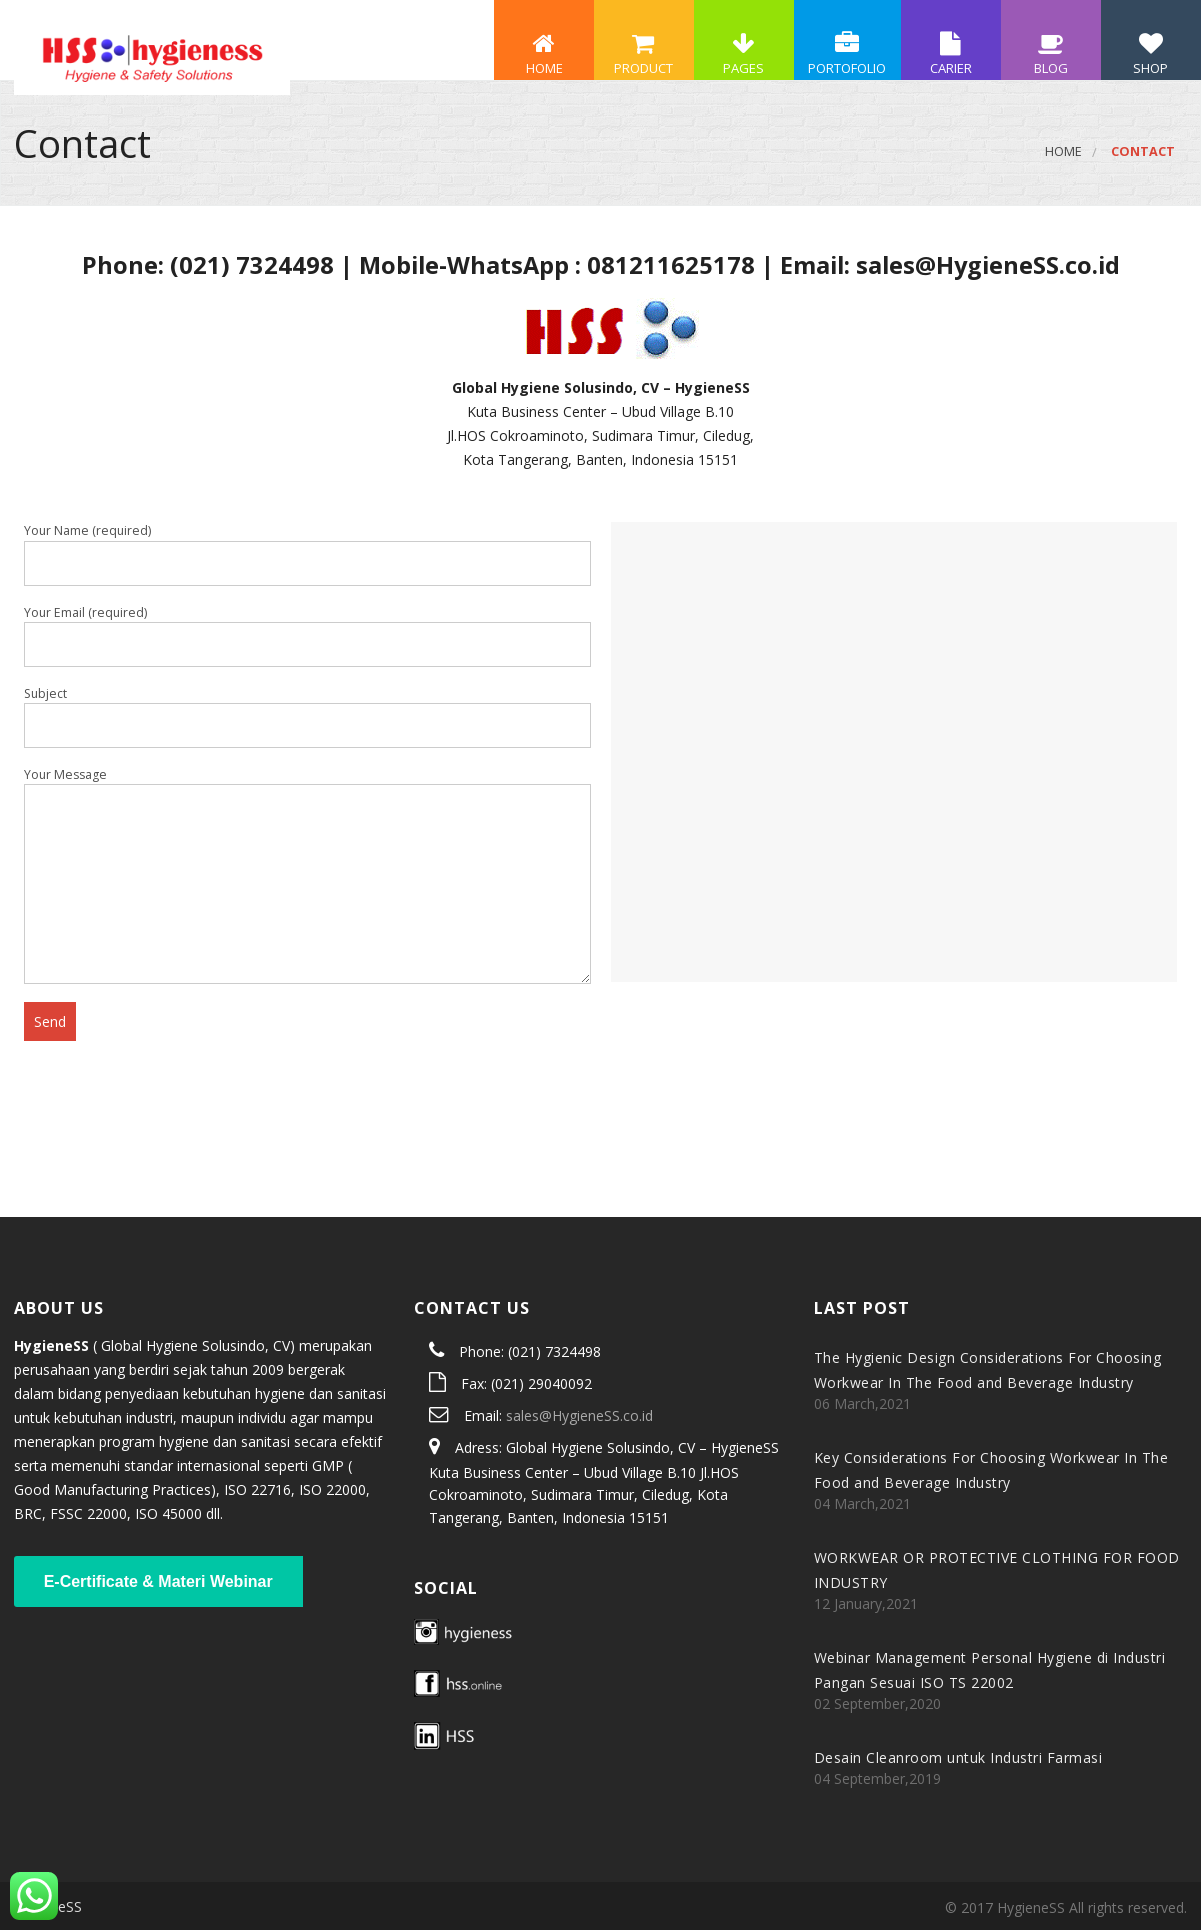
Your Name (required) (307, 554)
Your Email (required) (307, 636)
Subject (307, 717)
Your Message (307, 875)
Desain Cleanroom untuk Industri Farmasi (958, 1757)
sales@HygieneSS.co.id (579, 1415)
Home (1063, 151)
